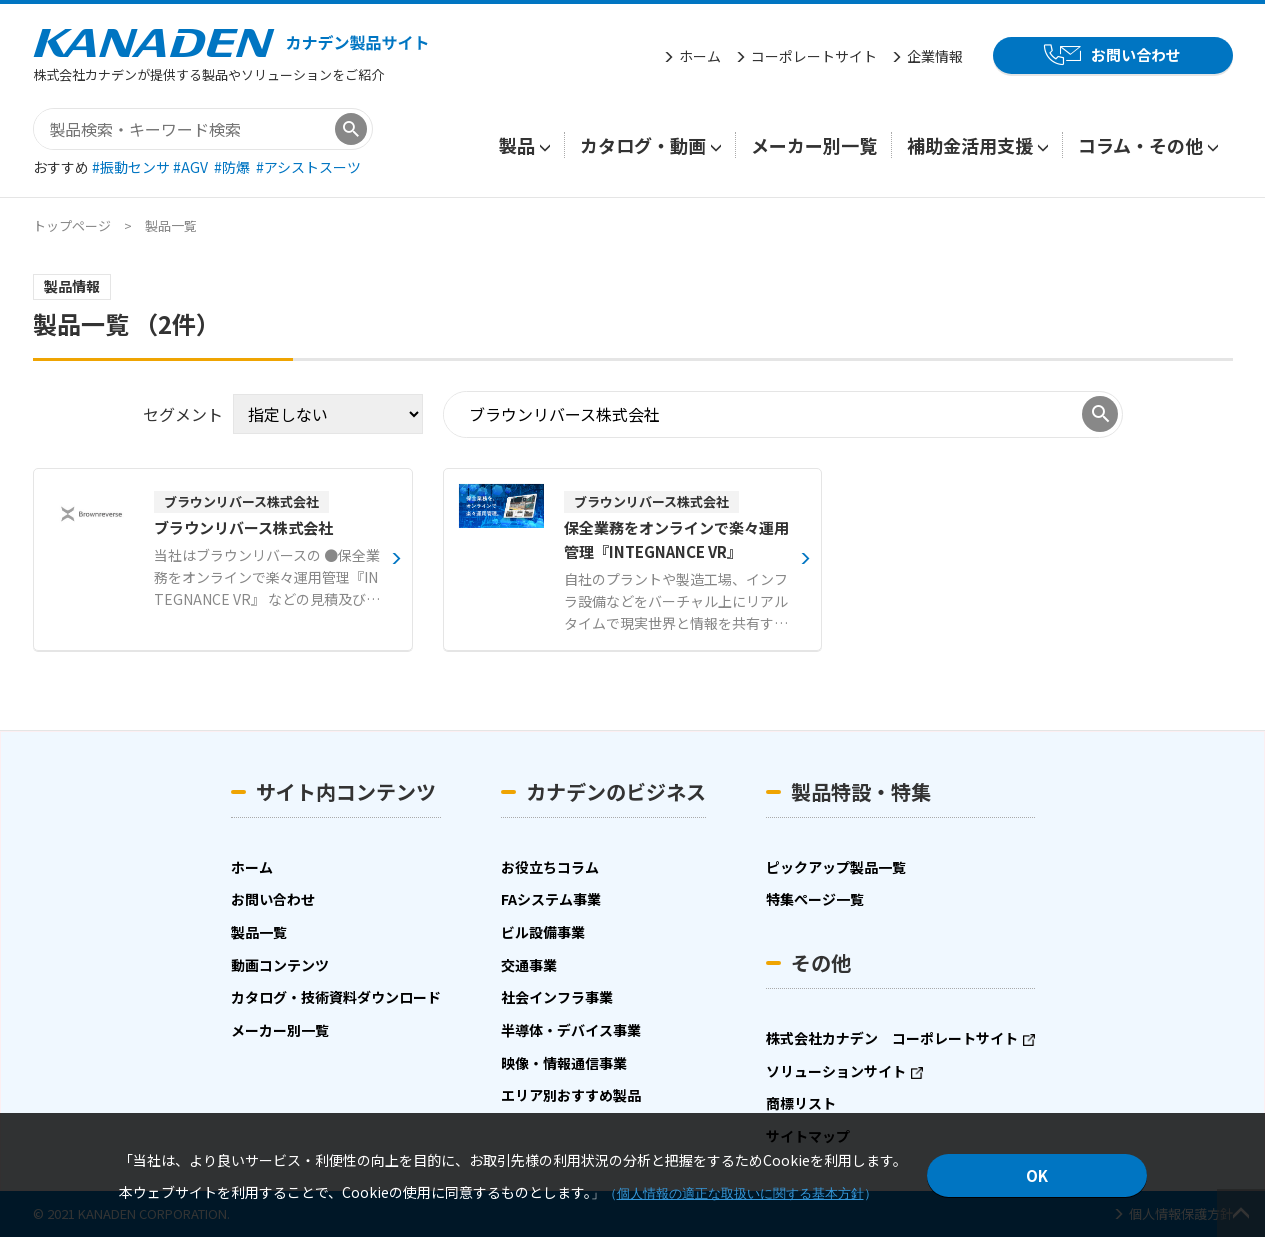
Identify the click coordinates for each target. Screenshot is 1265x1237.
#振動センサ (132, 167)
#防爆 (233, 167)
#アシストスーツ (308, 167)
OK (1037, 1175)
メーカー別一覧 (814, 145)
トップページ (72, 225)
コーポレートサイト (814, 56)
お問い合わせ (1136, 54)
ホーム (700, 56)
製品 (517, 145)
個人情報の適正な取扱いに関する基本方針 (740, 1193)
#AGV (192, 167)
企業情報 (935, 56)
